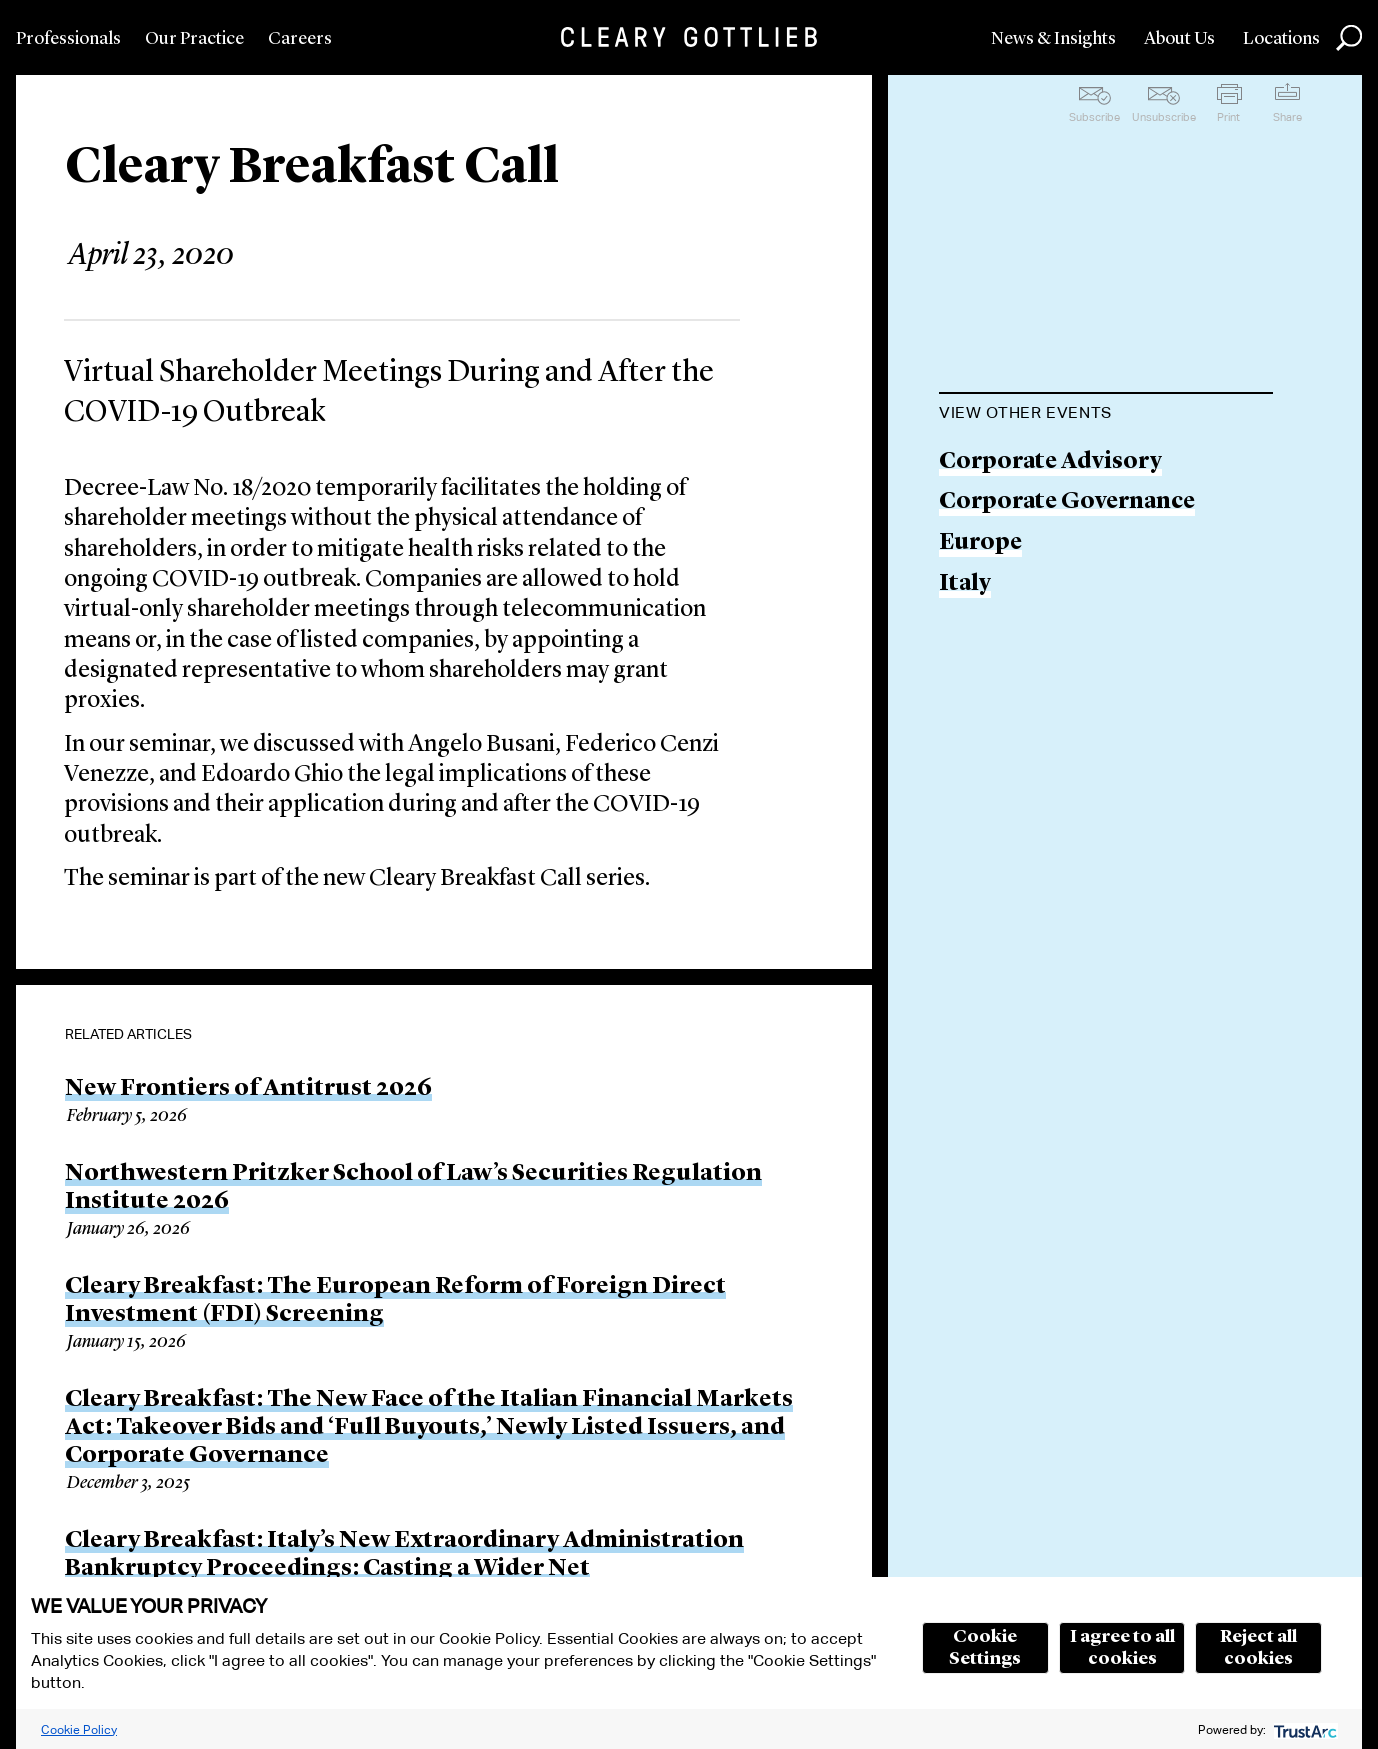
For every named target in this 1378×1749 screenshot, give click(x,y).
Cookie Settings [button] (985, 1648)
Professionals (68, 39)
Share (1287, 117)
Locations (1281, 39)
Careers (300, 39)
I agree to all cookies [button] (1122, 1648)
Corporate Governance (1067, 502)
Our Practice (194, 39)
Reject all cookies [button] (1258, 1648)
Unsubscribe (1164, 117)
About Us (1179, 39)
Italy (965, 584)
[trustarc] (1303, 1729)
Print (1228, 117)
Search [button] (1349, 38)
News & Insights (1053, 39)
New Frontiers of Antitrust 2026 (248, 1089)
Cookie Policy (79, 1729)
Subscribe (1094, 117)
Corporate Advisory (1050, 462)
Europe (980, 543)
